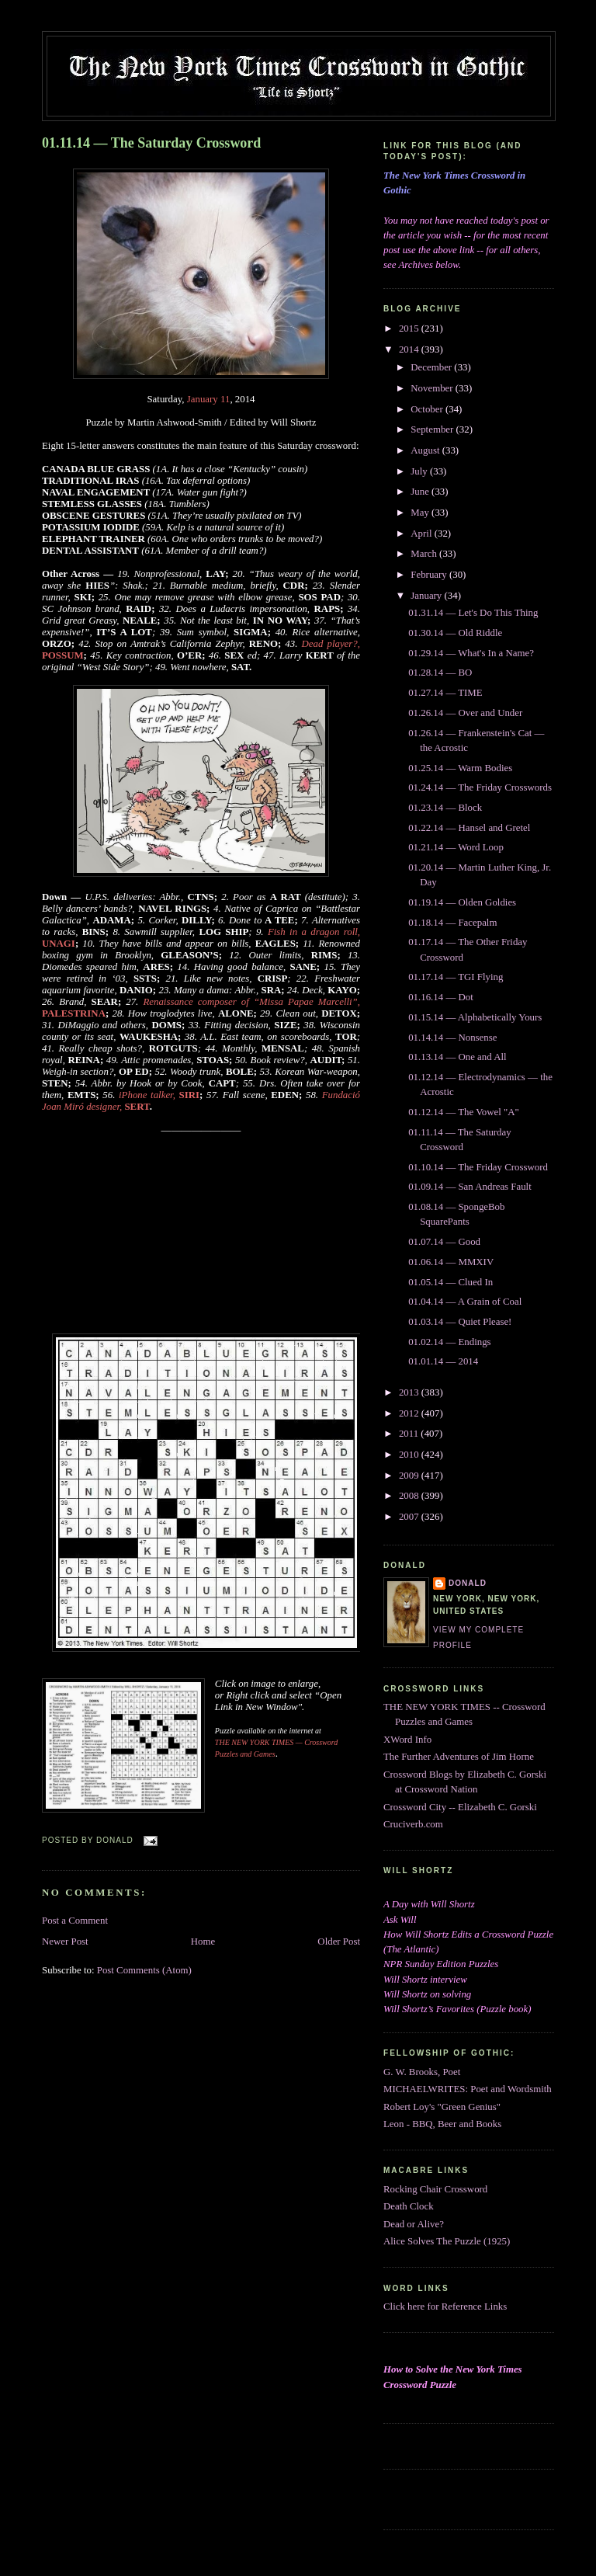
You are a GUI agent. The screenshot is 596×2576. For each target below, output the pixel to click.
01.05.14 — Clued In (450, 1282)
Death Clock (408, 2206)
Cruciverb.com (413, 1824)
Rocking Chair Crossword (435, 2189)
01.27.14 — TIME (445, 692)
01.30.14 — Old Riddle (455, 632)
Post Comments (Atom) (144, 1970)
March (425, 553)
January (427, 595)
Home (203, 1941)
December (432, 367)
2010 (410, 1454)
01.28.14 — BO (440, 672)
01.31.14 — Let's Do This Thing (473, 612)
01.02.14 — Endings (449, 1342)
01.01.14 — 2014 (443, 1361)
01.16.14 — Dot (440, 997)
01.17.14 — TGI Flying (455, 977)
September (433, 429)
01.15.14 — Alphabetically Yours (475, 1017)
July (420, 471)
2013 (410, 1392)
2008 (410, 1495)
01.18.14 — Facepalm (452, 922)
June (421, 491)
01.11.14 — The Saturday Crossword (151, 143)
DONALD (468, 1583)
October (428, 409)
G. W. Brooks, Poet (421, 2072)
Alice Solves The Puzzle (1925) (446, 2241)
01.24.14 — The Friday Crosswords (480, 787)
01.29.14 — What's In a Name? (471, 653)
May (421, 512)
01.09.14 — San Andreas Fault (470, 1186)
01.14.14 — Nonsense (452, 1037)
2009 (410, 1475)
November (433, 388)
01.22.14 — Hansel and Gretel (469, 827)
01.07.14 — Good (444, 1241)
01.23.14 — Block (445, 807)
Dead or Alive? (413, 2224)
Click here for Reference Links (445, 2306)
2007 (410, 1516)
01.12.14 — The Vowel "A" (463, 1112)
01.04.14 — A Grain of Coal (465, 1301)
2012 (410, 1413)
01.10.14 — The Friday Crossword (478, 1167)
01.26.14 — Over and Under (465, 712)
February (430, 574)
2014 (410, 349)
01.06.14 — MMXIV (451, 1262)
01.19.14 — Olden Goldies (462, 902)
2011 (410, 1433)
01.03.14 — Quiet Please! (459, 1321)
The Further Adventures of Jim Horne (458, 1756)
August (426, 450)
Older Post (338, 1941)
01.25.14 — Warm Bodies (460, 768)
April (422, 533)
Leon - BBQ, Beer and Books (442, 2124)
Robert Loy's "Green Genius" (442, 2106)
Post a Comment (75, 1920)
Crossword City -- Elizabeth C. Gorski (460, 1807)
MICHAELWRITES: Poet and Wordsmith (467, 2089)
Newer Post (65, 1941)
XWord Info (407, 1739)
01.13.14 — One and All (457, 1057)
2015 (410, 328)
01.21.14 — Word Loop (456, 847)
